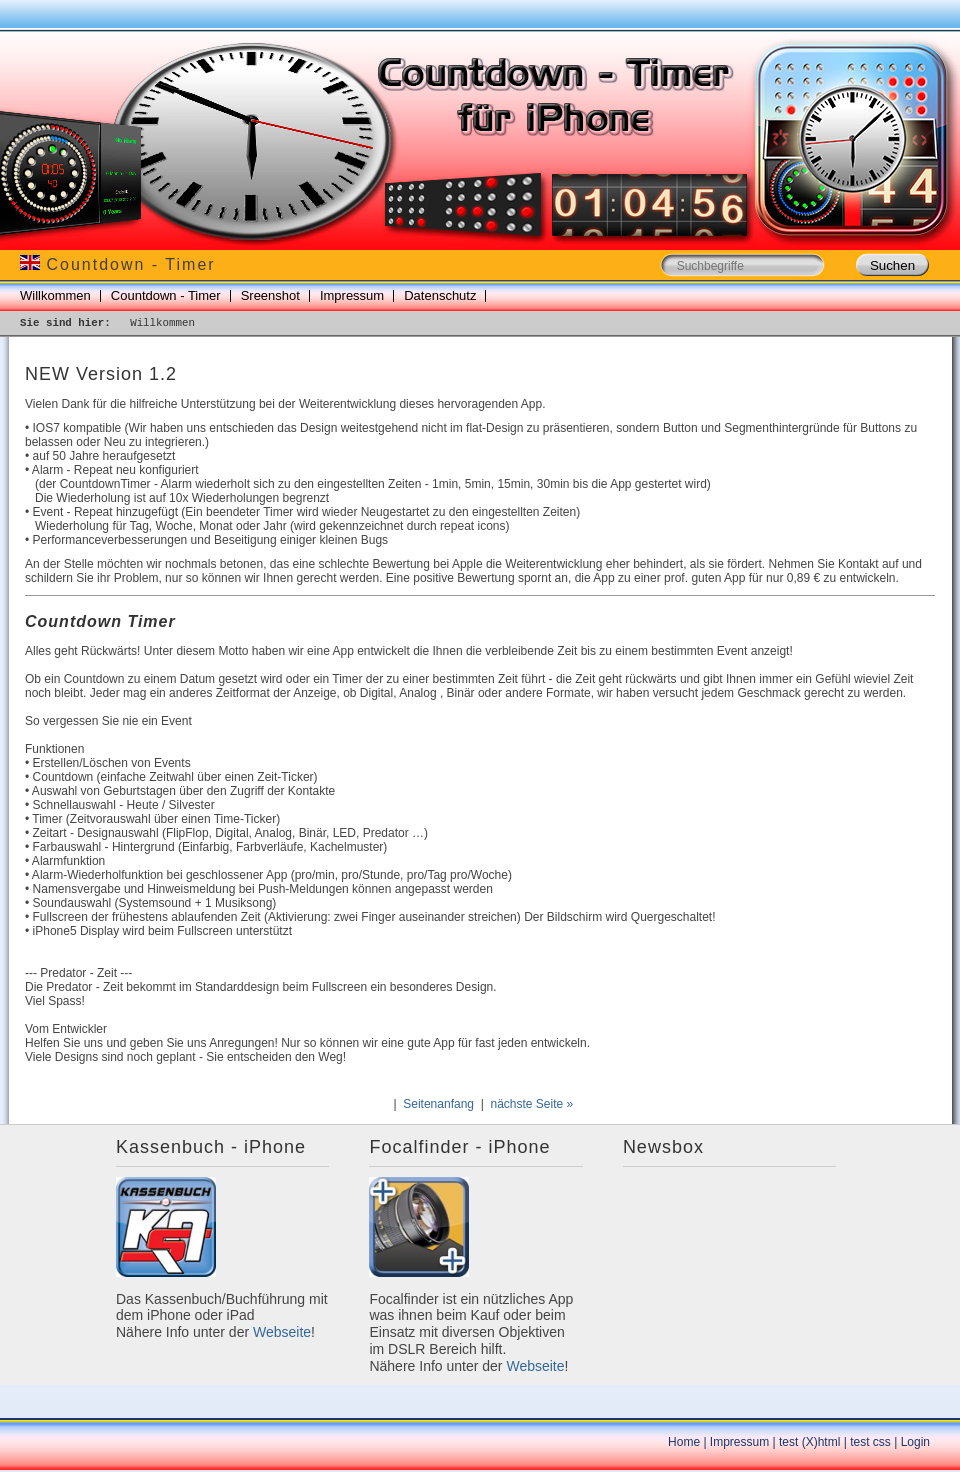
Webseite (282, 1332)
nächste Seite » (531, 1104)
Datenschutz (440, 295)
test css (870, 1442)
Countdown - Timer (166, 295)
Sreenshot (270, 295)
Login (915, 1442)
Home (684, 1442)
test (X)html (809, 1442)
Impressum (352, 295)
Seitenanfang (438, 1104)
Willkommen (55, 295)
